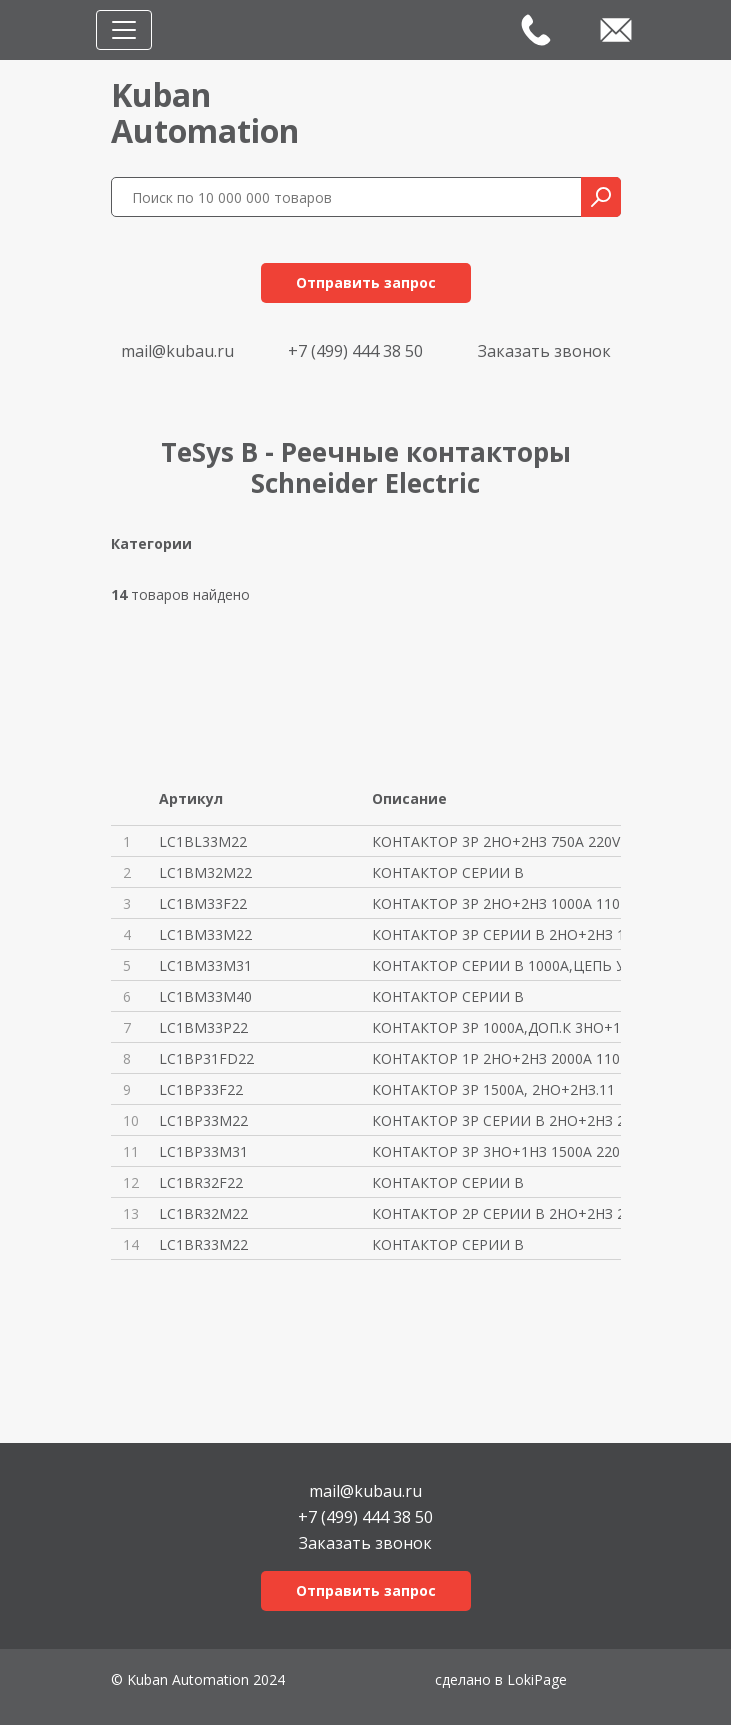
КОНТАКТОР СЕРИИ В (448, 872)
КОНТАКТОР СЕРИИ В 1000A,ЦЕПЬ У (496, 965)
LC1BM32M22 (205, 872)
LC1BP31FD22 (206, 1058)
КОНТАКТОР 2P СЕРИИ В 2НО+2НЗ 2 (496, 1213)
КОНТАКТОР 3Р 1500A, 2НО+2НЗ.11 (493, 1089)
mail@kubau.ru (177, 351)
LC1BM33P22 (203, 1027)
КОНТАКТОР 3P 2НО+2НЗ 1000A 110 (496, 903)
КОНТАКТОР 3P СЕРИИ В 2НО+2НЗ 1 (496, 934)
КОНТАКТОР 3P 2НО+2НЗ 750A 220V (496, 841)
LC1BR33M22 (203, 1244)
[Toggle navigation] (124, 30)
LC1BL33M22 (203, 841)
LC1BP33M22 (203, 1120)
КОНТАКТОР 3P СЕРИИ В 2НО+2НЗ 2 (496, 1120)
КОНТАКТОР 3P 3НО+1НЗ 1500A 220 (496, 1151)
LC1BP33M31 (203, 1151)
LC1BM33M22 (205, 934)
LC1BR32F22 (201, 1182)
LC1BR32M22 (203, 1213)
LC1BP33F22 (201, 1089)
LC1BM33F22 (203, 903)
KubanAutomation (205, 112)
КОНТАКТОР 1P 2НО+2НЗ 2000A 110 (496, 1058)
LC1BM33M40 (205, 996)
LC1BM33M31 (205, 965)
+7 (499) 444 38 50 (355, 351)
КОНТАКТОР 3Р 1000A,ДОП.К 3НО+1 (496, 1027)
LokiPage (537, 1679)
